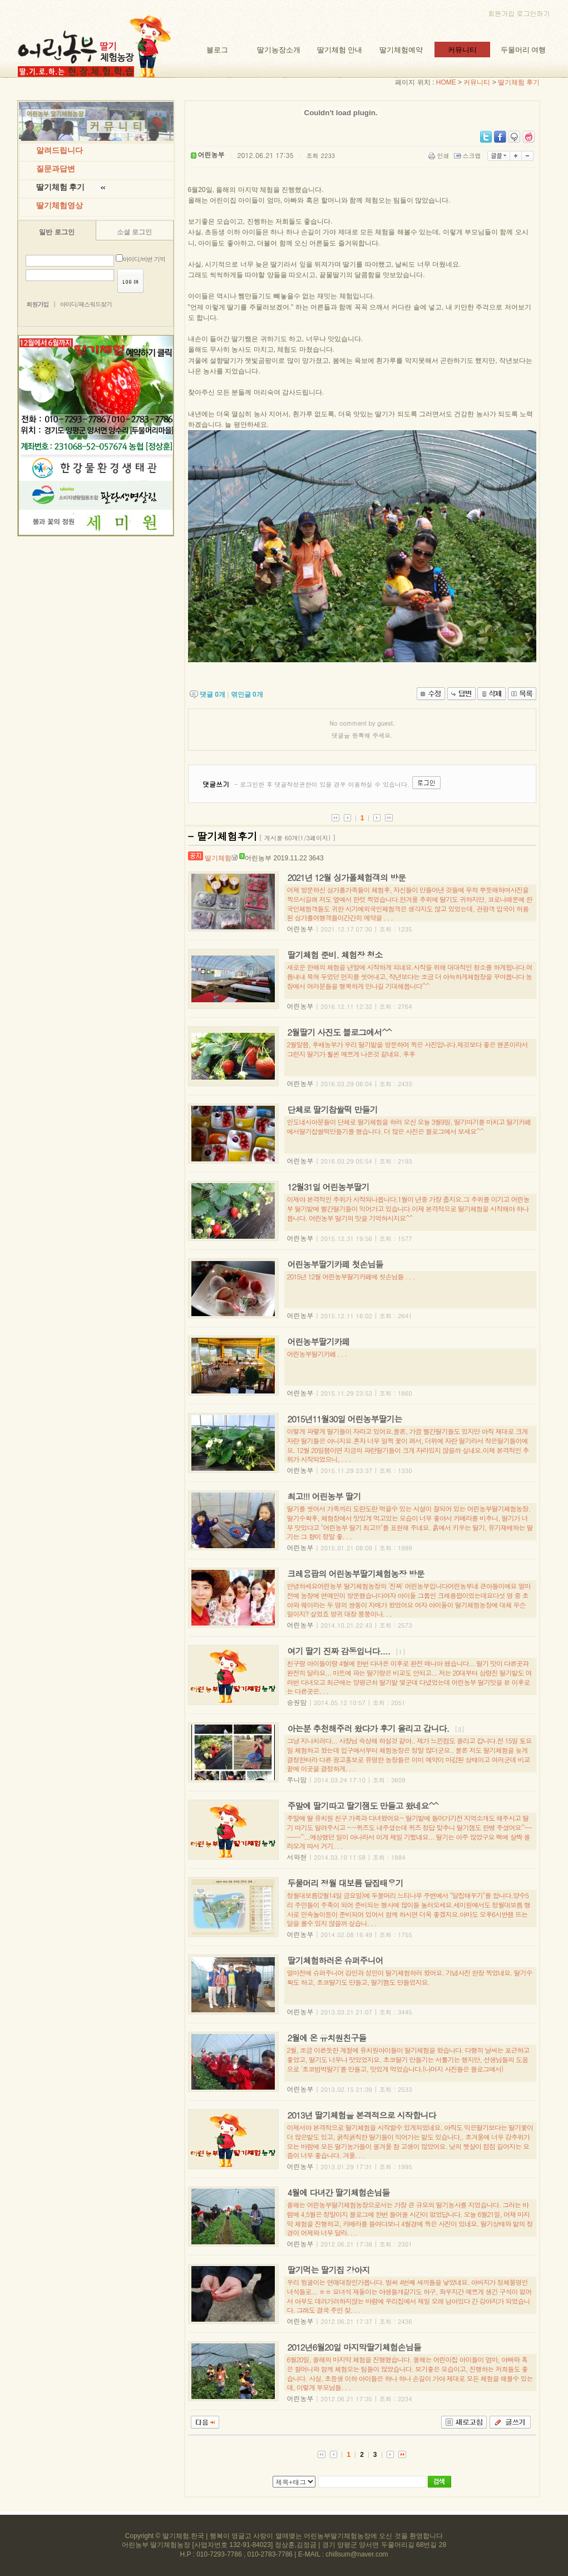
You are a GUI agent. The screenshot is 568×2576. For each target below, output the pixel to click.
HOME (446, 82)
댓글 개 (212, 694)
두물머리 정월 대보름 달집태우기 (345, 1883)
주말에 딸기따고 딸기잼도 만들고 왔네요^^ (363, 1805)
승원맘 (297, 1702)
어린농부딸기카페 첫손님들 (335, 1264)
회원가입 (501, 13)
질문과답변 (55, 169)
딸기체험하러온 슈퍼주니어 (335, 1960)
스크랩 (468, 155)
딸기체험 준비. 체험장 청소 (335, 955)
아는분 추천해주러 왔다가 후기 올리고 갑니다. (369, 1728)
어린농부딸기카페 (319, 1341)
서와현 (297, 1856)
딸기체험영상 (59, 205)
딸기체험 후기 (519, 82)
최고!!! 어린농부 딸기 (324, 1496)
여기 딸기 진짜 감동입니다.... (339, 1651)
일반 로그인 (56, 232)
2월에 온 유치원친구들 (327, 2037)
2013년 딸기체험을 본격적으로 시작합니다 (362, 2115)
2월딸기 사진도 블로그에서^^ (340, 1032)
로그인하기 (533, 13)
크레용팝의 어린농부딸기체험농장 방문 (356, 1573)
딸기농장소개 (278, 50)
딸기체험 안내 (339, 50)
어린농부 (255, 858)
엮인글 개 (247, 694)
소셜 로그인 (134, 232)
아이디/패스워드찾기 (86, 304)
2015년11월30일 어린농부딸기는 (345, 1419)
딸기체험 (218, 858)
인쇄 (440, 155)
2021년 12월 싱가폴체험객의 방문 (347, 877)
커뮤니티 (462, 50)
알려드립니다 (59, 150)
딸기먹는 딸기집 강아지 (329, 2269)
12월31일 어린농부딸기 (328, 1187)
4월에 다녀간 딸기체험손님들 (339, 2192)
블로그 (217, 50)
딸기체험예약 (401, 50)
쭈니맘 (297, 1779)
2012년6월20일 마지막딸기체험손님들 (354, 2347)
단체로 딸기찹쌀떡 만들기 (333, 1109)
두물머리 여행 (523, 50)
